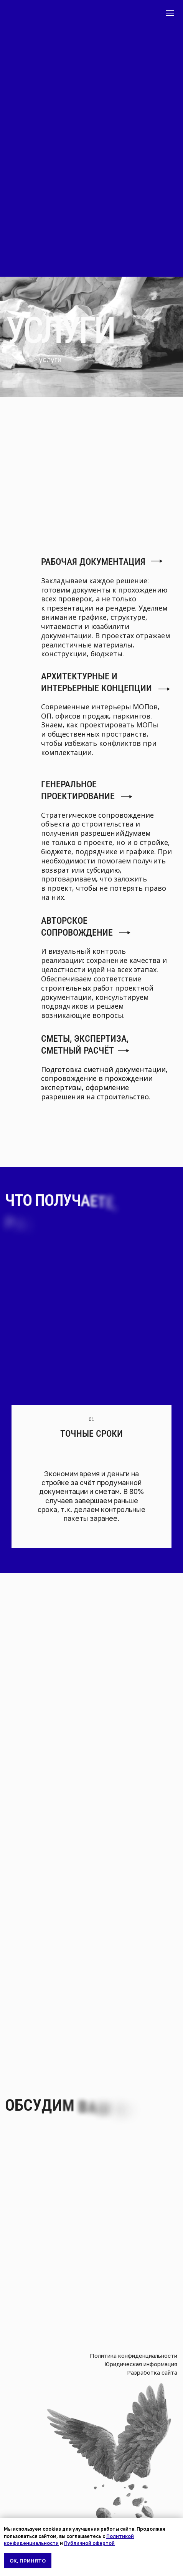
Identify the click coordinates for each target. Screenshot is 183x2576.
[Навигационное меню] (170, 13)
